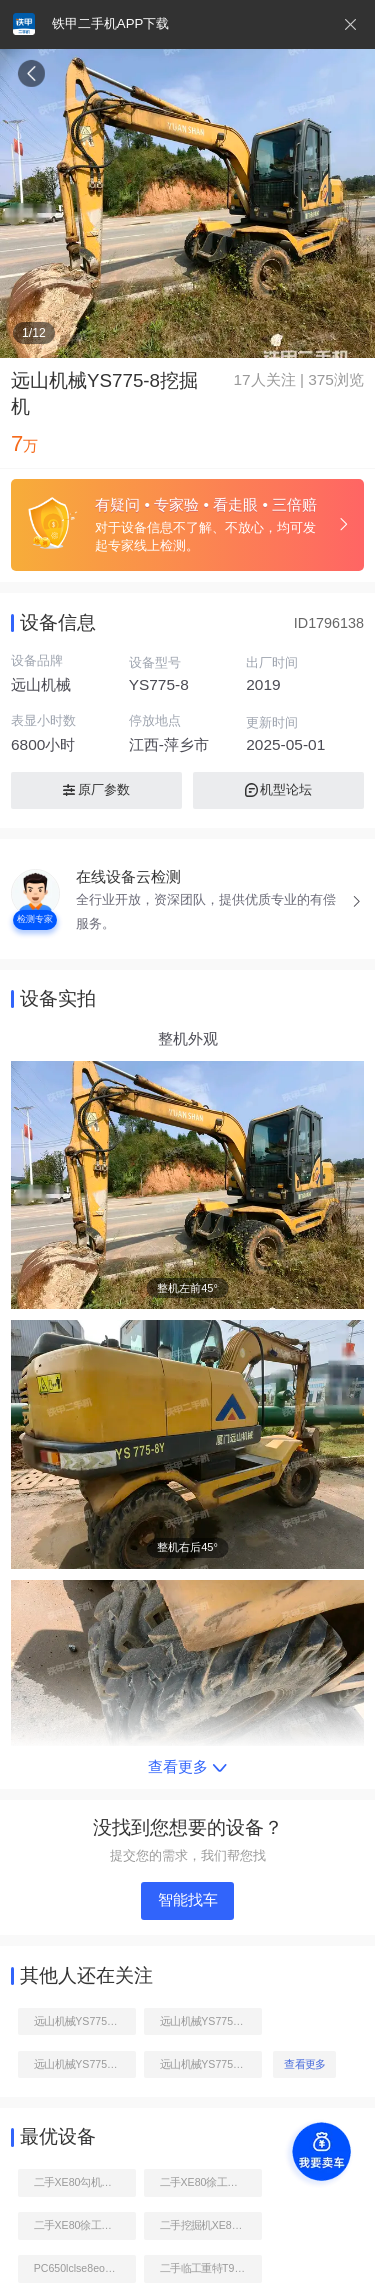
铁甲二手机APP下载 (110, 23)
